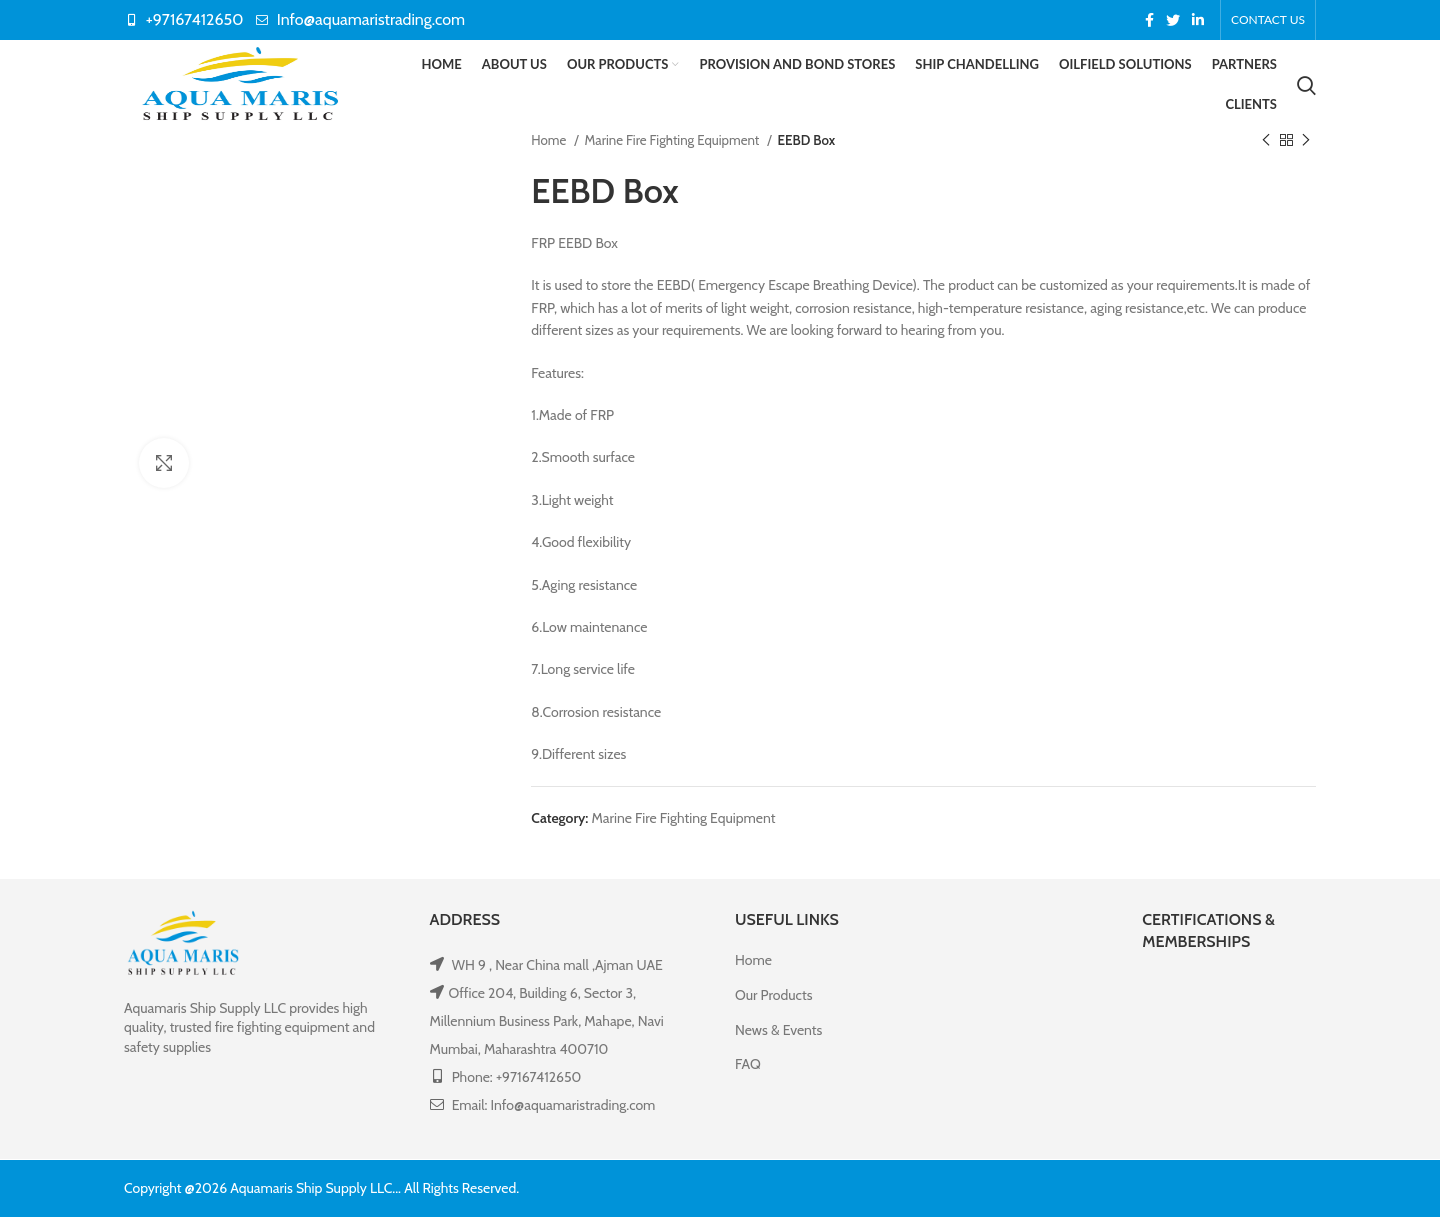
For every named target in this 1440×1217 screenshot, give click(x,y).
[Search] (1306, 85)
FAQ (748, 1064)
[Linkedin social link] (1198, 20)
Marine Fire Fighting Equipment (674, 140)
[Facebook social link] (1149, 20)
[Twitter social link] (1173, 20)
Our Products (773, 995)
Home (550, 140)
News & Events (778, 1030)
